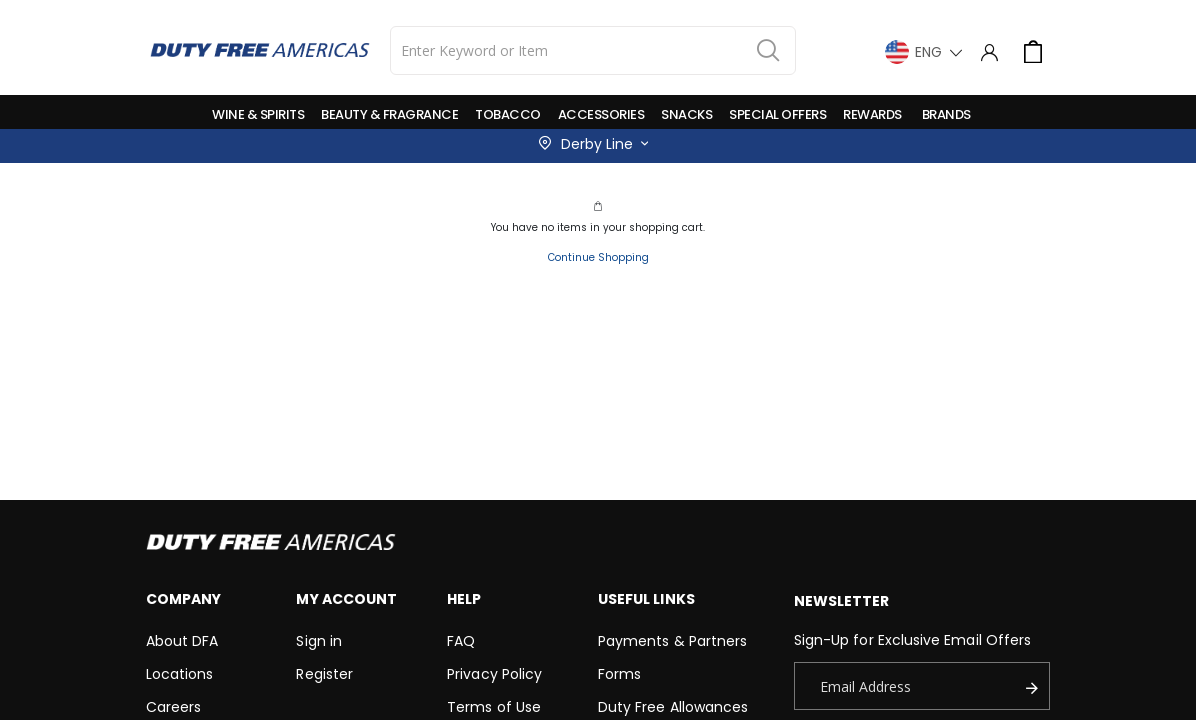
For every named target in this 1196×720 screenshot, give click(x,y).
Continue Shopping (598, 257)
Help (464, 599)
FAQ (461, 641)
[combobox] (593, 50)
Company (183, 599)
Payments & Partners (672, 641)
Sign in (318, 641)
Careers (173, 707)
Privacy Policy (494, 674)
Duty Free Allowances (673, 707)
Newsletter (842, 601)
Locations (180, 674)
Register (324, 674)
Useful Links (646, 599)
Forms (619, 674)
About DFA (182, 641)
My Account (346, 599)
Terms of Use (494, 707)
